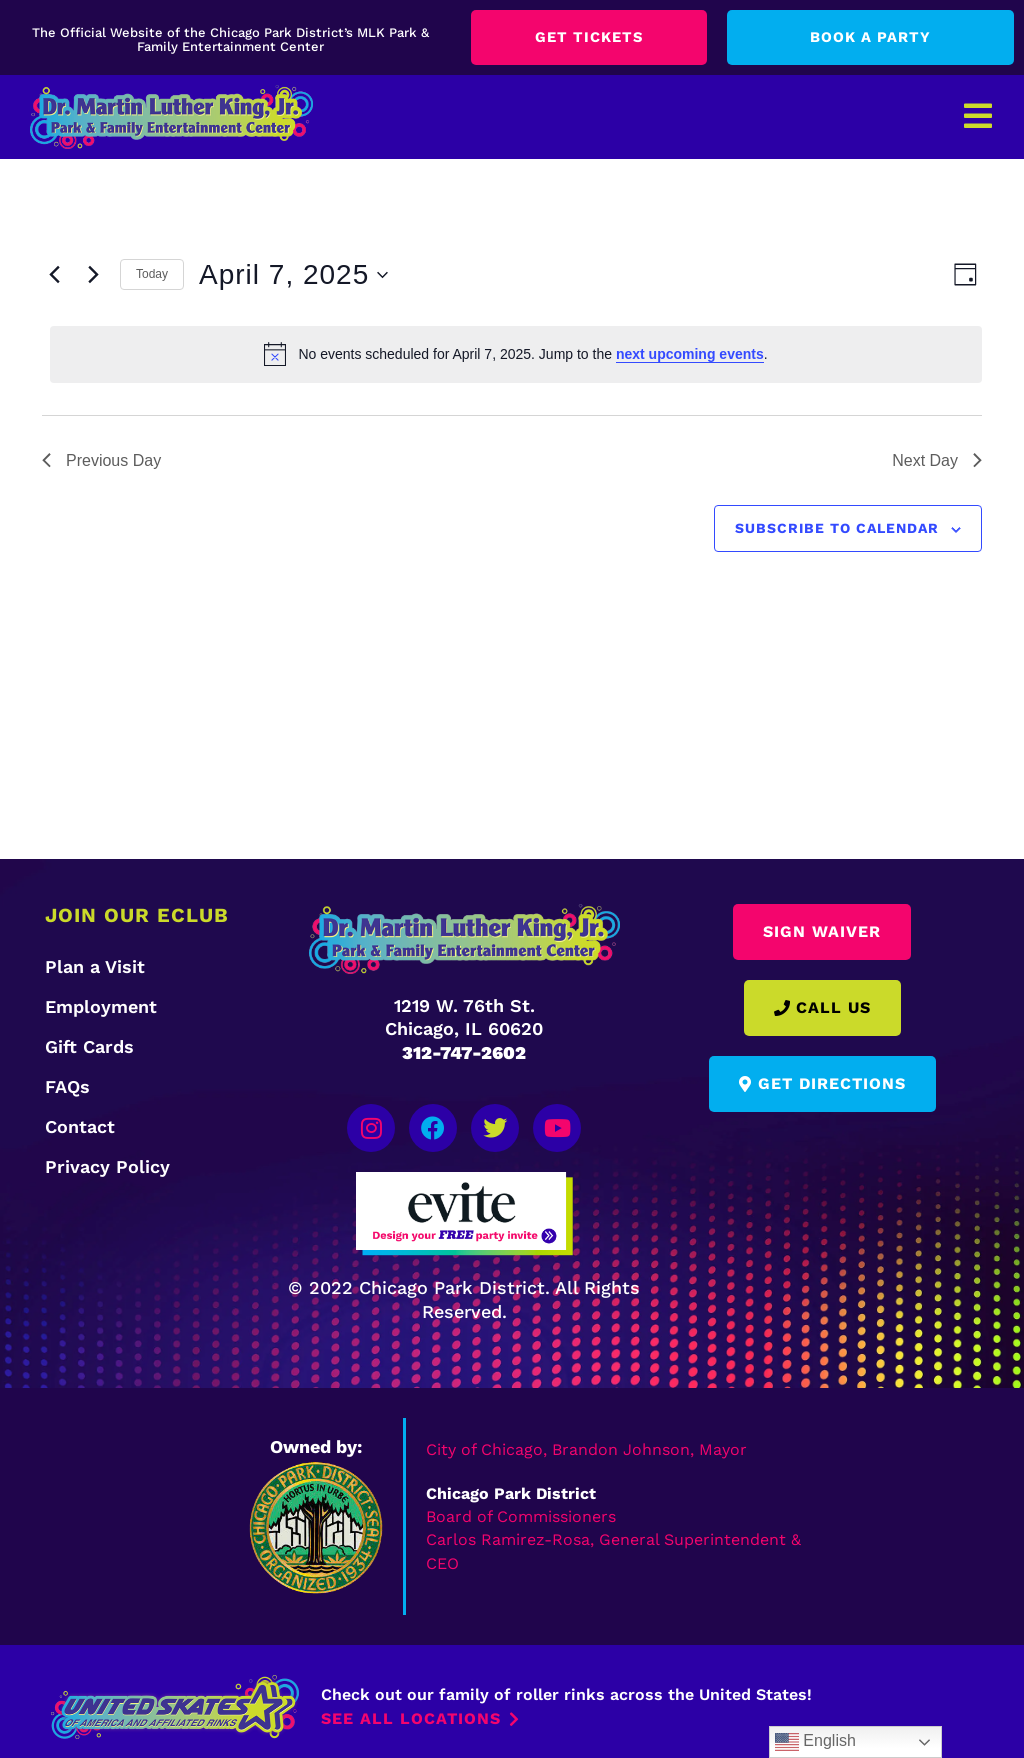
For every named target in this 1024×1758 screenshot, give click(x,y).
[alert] (516, 356)
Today (152, 276)
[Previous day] (54, 276)
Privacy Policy (107, 1167)
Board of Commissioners (521, 1505)
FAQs (67, 1087)
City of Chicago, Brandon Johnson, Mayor (586, 1439)
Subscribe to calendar (837, 530)
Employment (101, 1007)
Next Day (937, 461)
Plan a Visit (95, 967)
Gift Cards (89, 1047)
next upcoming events (690, 355)
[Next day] (93, 276)
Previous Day (101, 461)
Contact (80, 1127)
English (815, 1742)
